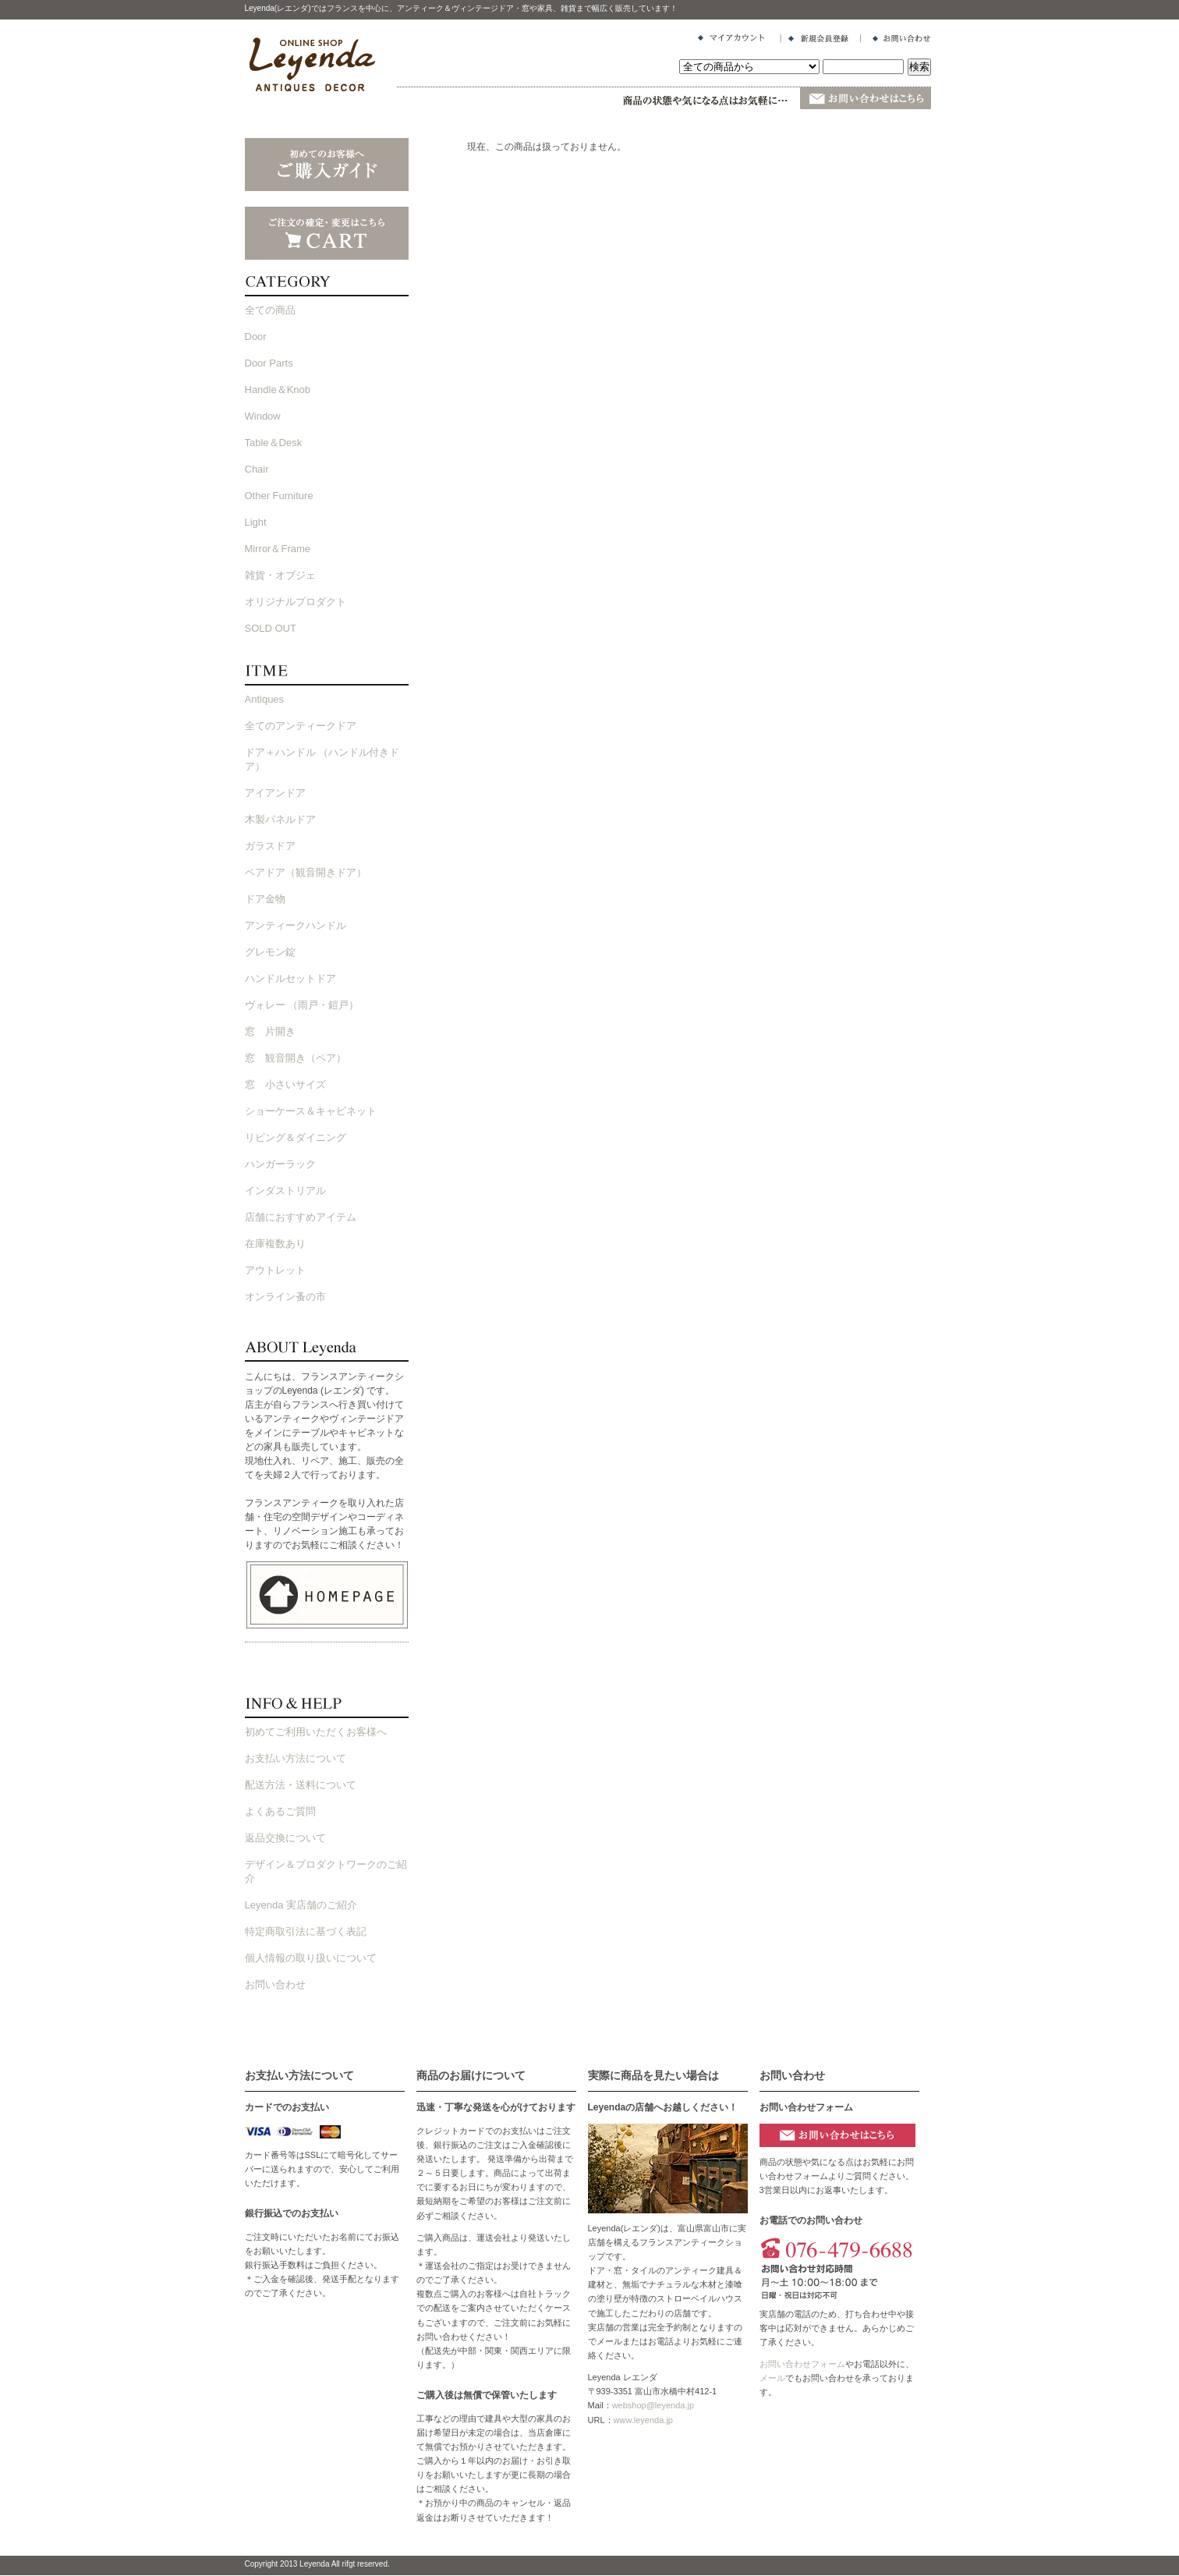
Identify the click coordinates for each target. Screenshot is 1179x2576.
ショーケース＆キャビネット (311, 1111)
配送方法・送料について (300, 1785)
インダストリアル (285, 1190)
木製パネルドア (280, 819)
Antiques (265, 699)
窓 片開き (270, 1031)
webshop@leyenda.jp (653, 2405)
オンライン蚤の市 (285, 1296)
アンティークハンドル (295, 925)
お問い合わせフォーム (802, 2364)
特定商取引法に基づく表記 (305, 1931)
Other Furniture (279, 495)
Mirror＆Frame (278, 549)
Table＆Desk (274, 442)
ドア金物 (265, 899)
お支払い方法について (295, 1758)
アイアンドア (275, 793)
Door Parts (269, 363)
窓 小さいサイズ (285, 1084)
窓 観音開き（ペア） (295, 1058)
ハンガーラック (280, 1164)
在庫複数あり (275, 1243)
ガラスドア (270, 846)
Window (263, 416)
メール (772, 2378)
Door (256, 336)
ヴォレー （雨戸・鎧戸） (302, 1005)
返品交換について (285, 1838)
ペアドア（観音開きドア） (305, 872)
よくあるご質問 (280, 1811)
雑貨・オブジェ (280, 575)
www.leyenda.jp (643, 2420)
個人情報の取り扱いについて (311, 1958)
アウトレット (275, 1270)
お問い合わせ (275, 1984)
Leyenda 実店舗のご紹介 (301, 1905)
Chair (257, 469)
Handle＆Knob (278, 389)
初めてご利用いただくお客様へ (316, 1732)
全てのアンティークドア (300, 726)
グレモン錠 (270, 952)
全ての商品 (270, 310)
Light (256, 522)
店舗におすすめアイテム (300, 1217)
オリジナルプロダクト (295, 602)
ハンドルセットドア (290, 978)
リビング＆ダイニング (295, 1137)
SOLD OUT (270, 628)
